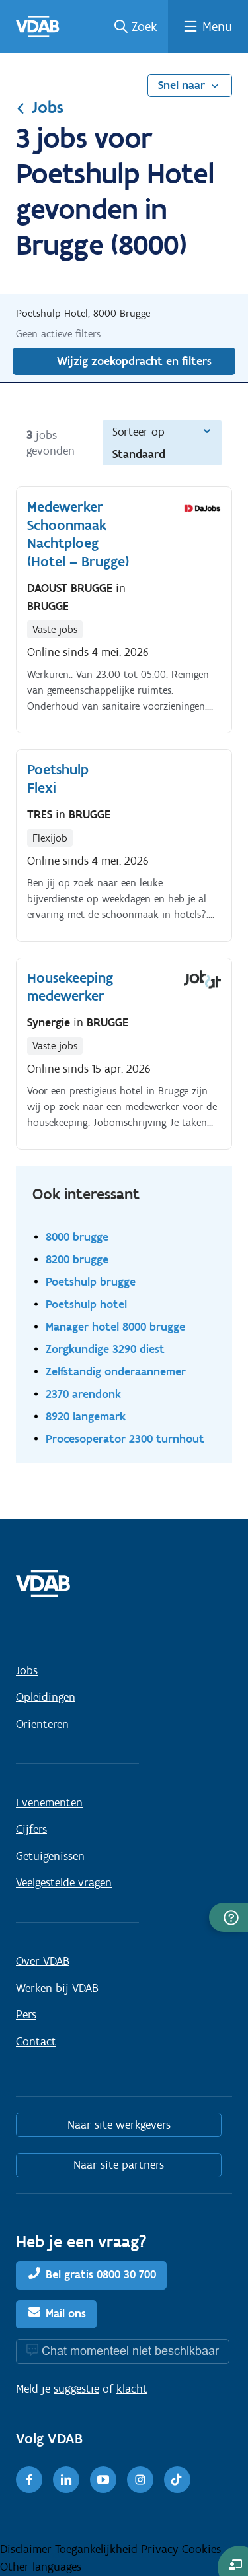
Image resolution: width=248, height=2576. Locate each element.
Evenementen (49, 1802)
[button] (228, 1917)
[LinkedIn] (66, 2479)
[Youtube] (103, 2479)
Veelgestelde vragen (64, 1882)
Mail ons (66, 2313)
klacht (131, 2388)
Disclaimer (27, 2549)
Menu (217, 26)
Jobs (39, 106)
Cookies (201, 2549)
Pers (26, 2014)
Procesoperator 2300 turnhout (125, 1438)
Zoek (144, 26)
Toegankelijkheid (98, 2549)
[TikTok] (177, 2479)
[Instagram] (140, 2479)
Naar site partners (118, 2165)
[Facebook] (29, 2479)
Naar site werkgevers (119, 2124)
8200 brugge (77, 1259)
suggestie (76, 2388)
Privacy (161, 2549)
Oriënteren (42, 1724)
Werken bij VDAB (57, 1988)
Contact (36, 2041)
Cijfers (31, 1829)
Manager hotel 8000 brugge (115, 1326)
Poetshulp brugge (91, 1281)
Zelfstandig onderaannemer (116, 1371)
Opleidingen (45, 1697)
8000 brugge (77, 1236)
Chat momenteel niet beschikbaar (130, 2351)
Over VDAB (42, 1961)
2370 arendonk (83, 1394)
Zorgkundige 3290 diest (105, 1349)
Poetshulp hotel (86, 1304)
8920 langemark (86, 1416)
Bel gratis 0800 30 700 (101, 2274)
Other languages (40, 2566)
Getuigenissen (50, 1856)
